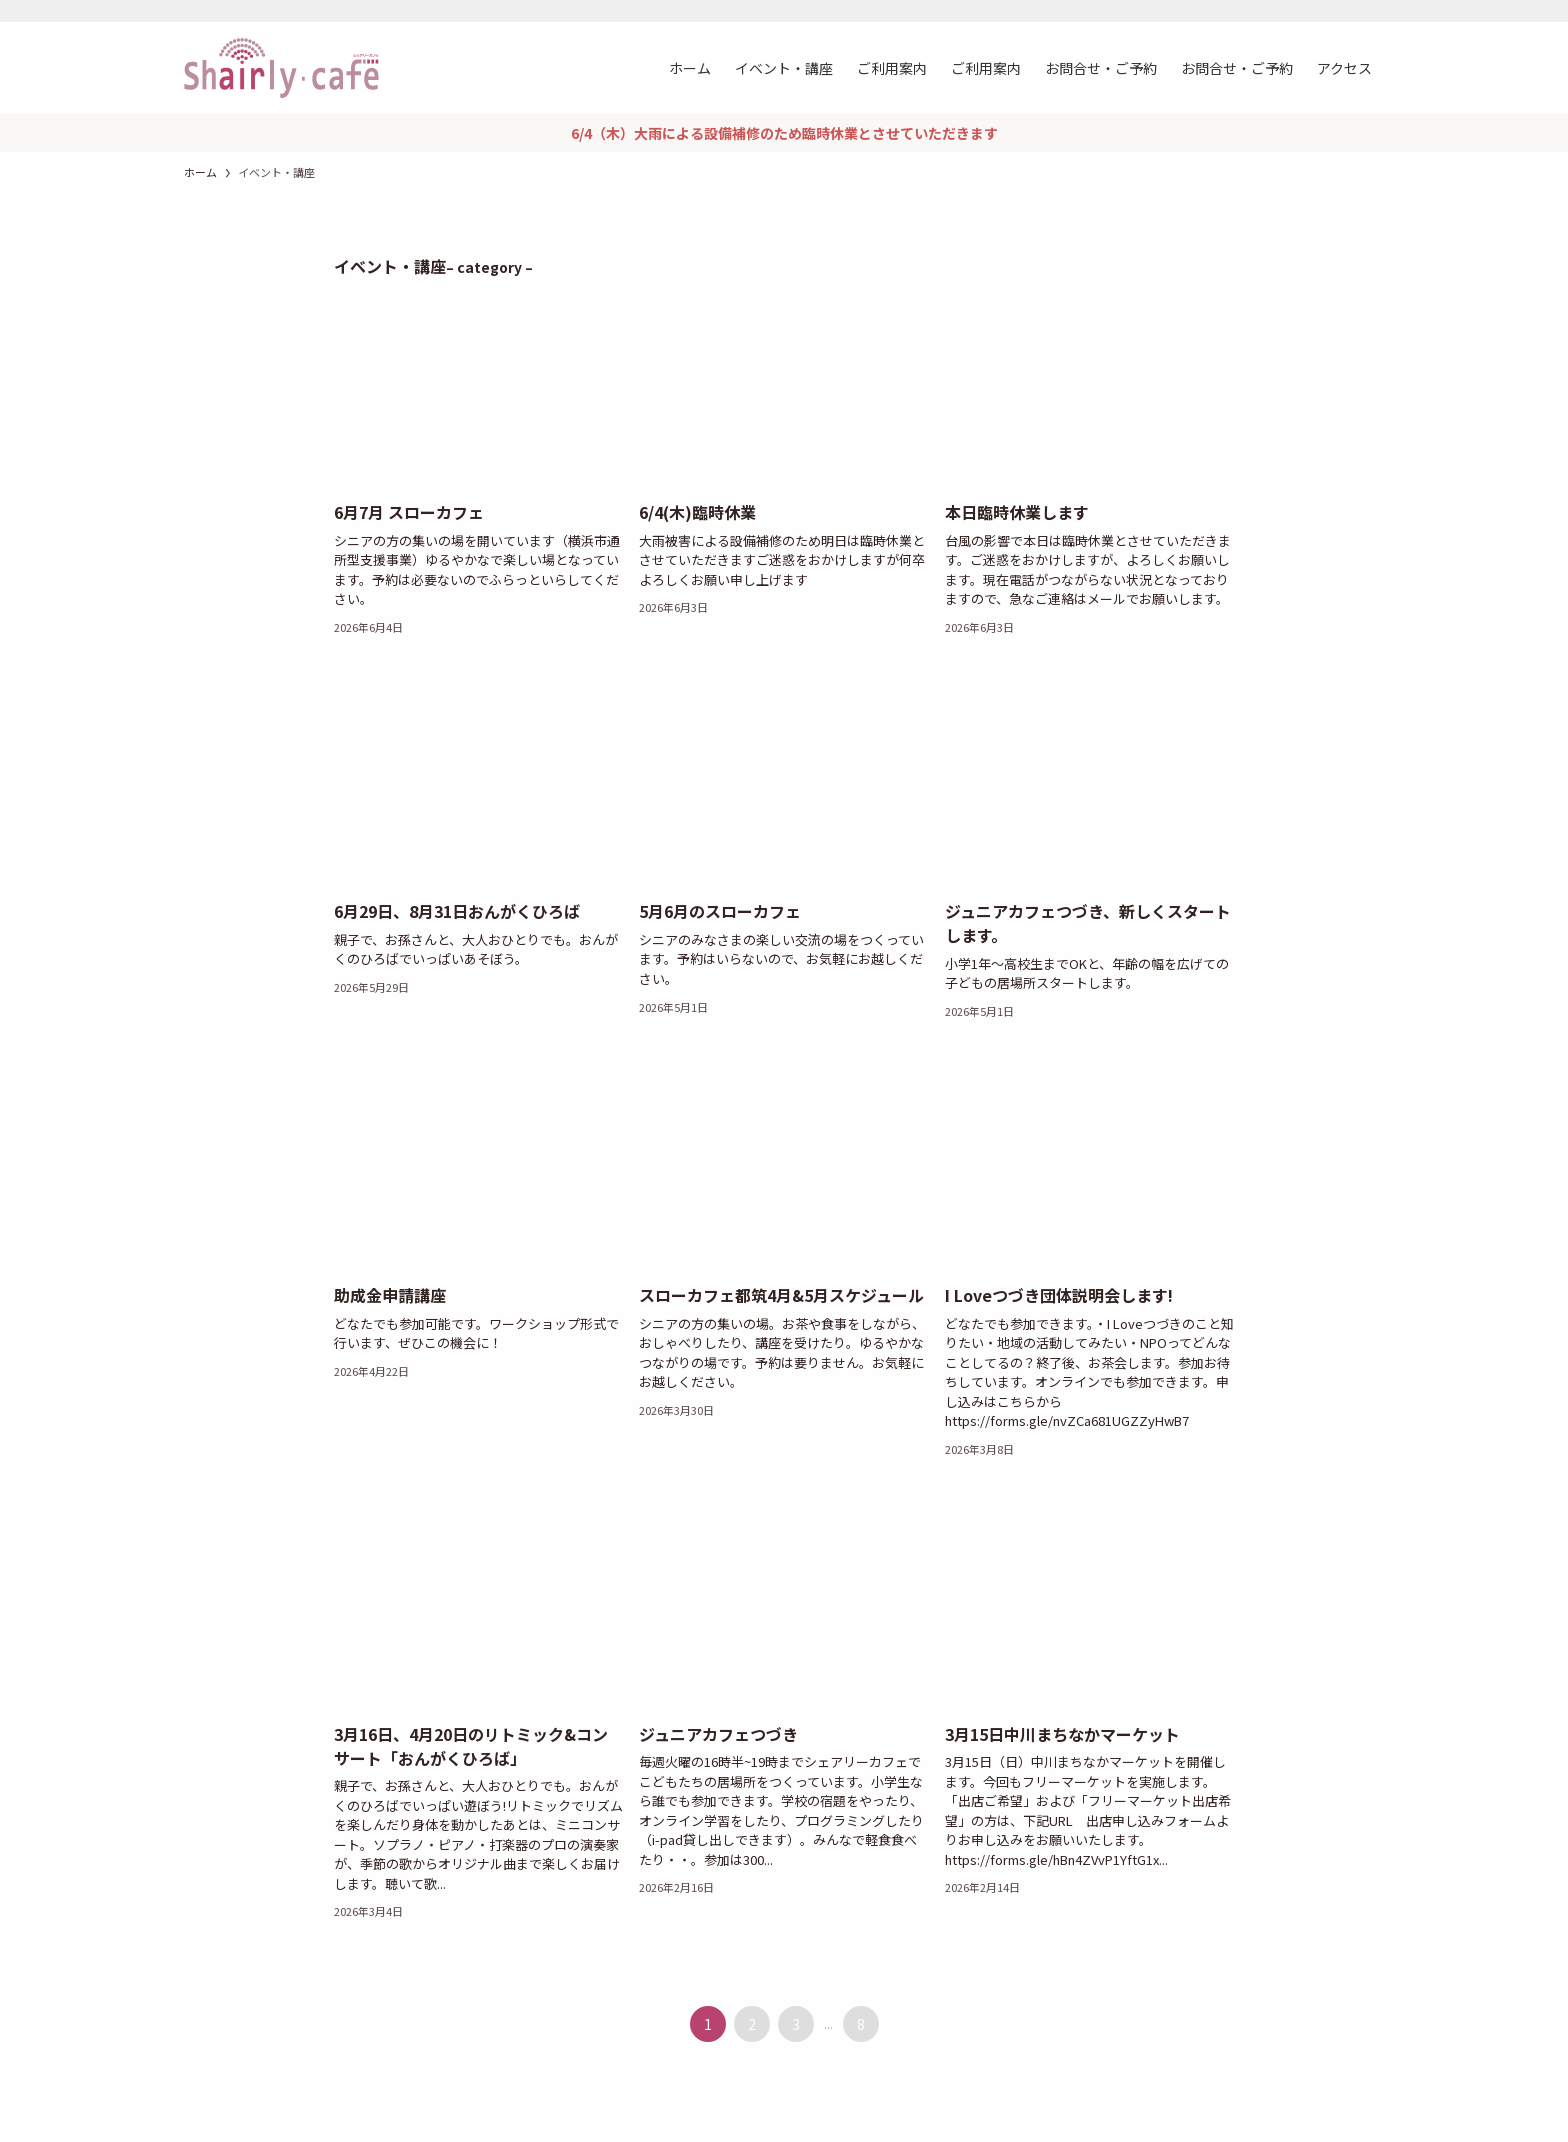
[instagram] (1319, 11)
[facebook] (1293, 11)
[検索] (1371, 11)
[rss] (1345, 11)
